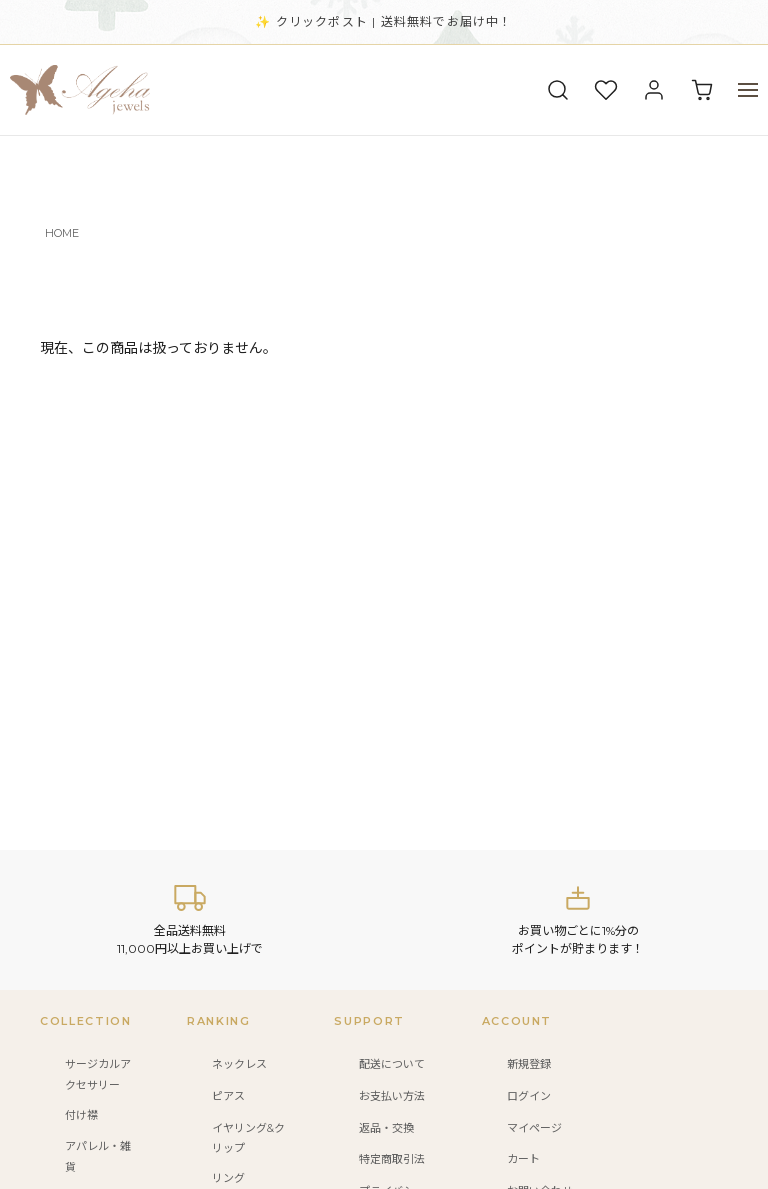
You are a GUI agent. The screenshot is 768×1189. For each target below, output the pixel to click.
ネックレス (239, 1064)
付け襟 (81, 1115)
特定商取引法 (392, 1159)
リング (228, 1178)
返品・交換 (386, 1128)
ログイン (529, 1096)
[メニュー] (748, 90)
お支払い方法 (392, 1096)
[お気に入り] (606, 90)
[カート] (702, 90)
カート (523, 1159)
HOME (62, 233)
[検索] (558, 90)
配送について (392, 1064)
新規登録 (529, 1064)
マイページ (534, 1128)
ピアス (228, 1096)
